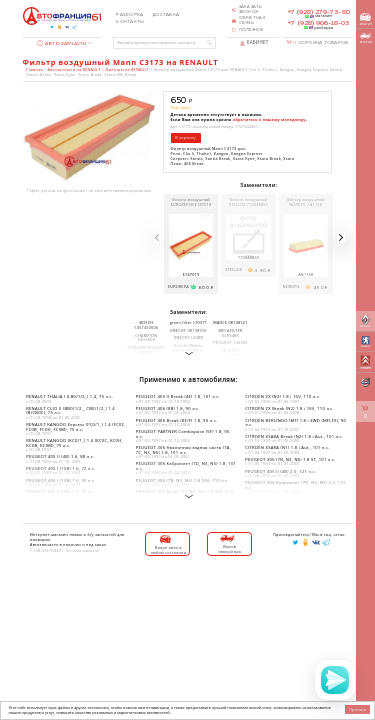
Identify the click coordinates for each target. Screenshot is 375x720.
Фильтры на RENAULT (127, 69)
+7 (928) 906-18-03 (318, 23)
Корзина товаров (320, 42)
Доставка (165, 15)
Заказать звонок (251, 9)
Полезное (251, 30)
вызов (366, 38)
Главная (34, 69)
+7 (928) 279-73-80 (319, 12)
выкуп (366, 19)
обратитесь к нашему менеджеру (269, 119)
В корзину (185, 137)
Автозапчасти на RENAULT (74, 69)
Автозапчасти (62, 43)
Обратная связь (252, 20)
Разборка (129, 15)
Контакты (130, 22)
